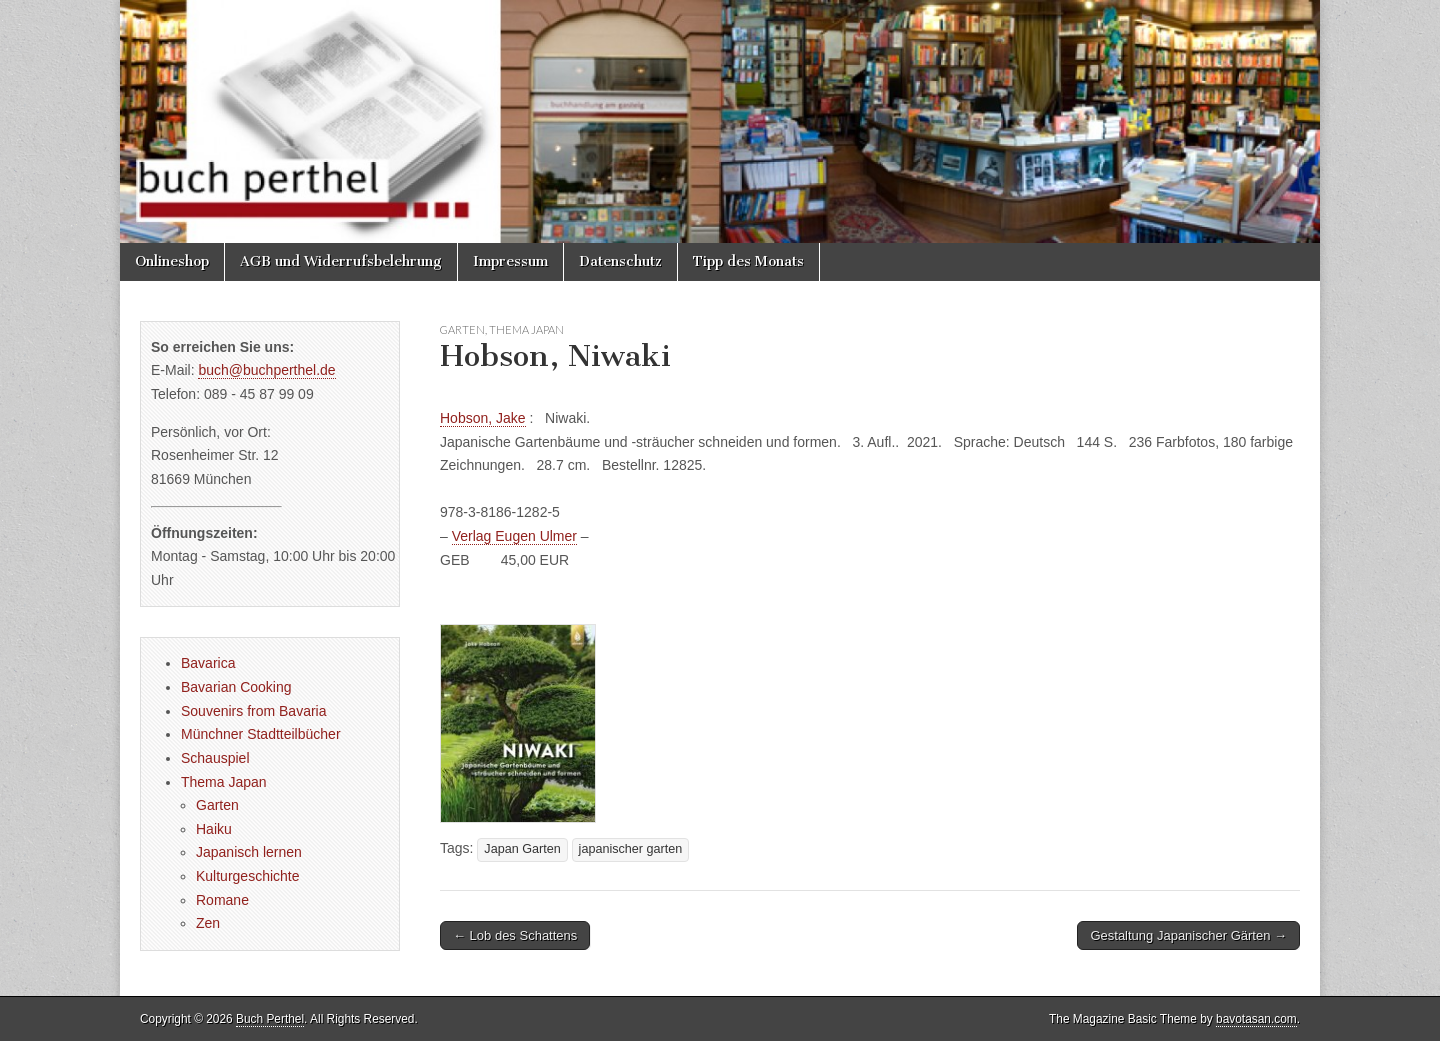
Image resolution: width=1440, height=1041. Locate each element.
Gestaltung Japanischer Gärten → (1188, 935)
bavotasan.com (1256, 1019)
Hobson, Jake (483, 418)
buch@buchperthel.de (266, 370)
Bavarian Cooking (236, 687)
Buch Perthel (270, 1019)
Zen (208, 923)
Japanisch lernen (249, 852)
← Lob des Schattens (515, 935)
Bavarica (208, 663)
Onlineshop (172, 261)
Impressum (510, 261)
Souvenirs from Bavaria (254, 711)
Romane (222, 900)
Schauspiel (215, 758)
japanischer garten (631, 849)
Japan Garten (522, 849)
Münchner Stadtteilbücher (261, 734)
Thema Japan (526, 329)
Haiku (214, 829)
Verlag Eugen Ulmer (514, 536)
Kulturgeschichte (248, 876)
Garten (462, 329)
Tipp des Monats (748, 261)
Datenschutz (620, 261)
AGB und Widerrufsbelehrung (341, 261)
